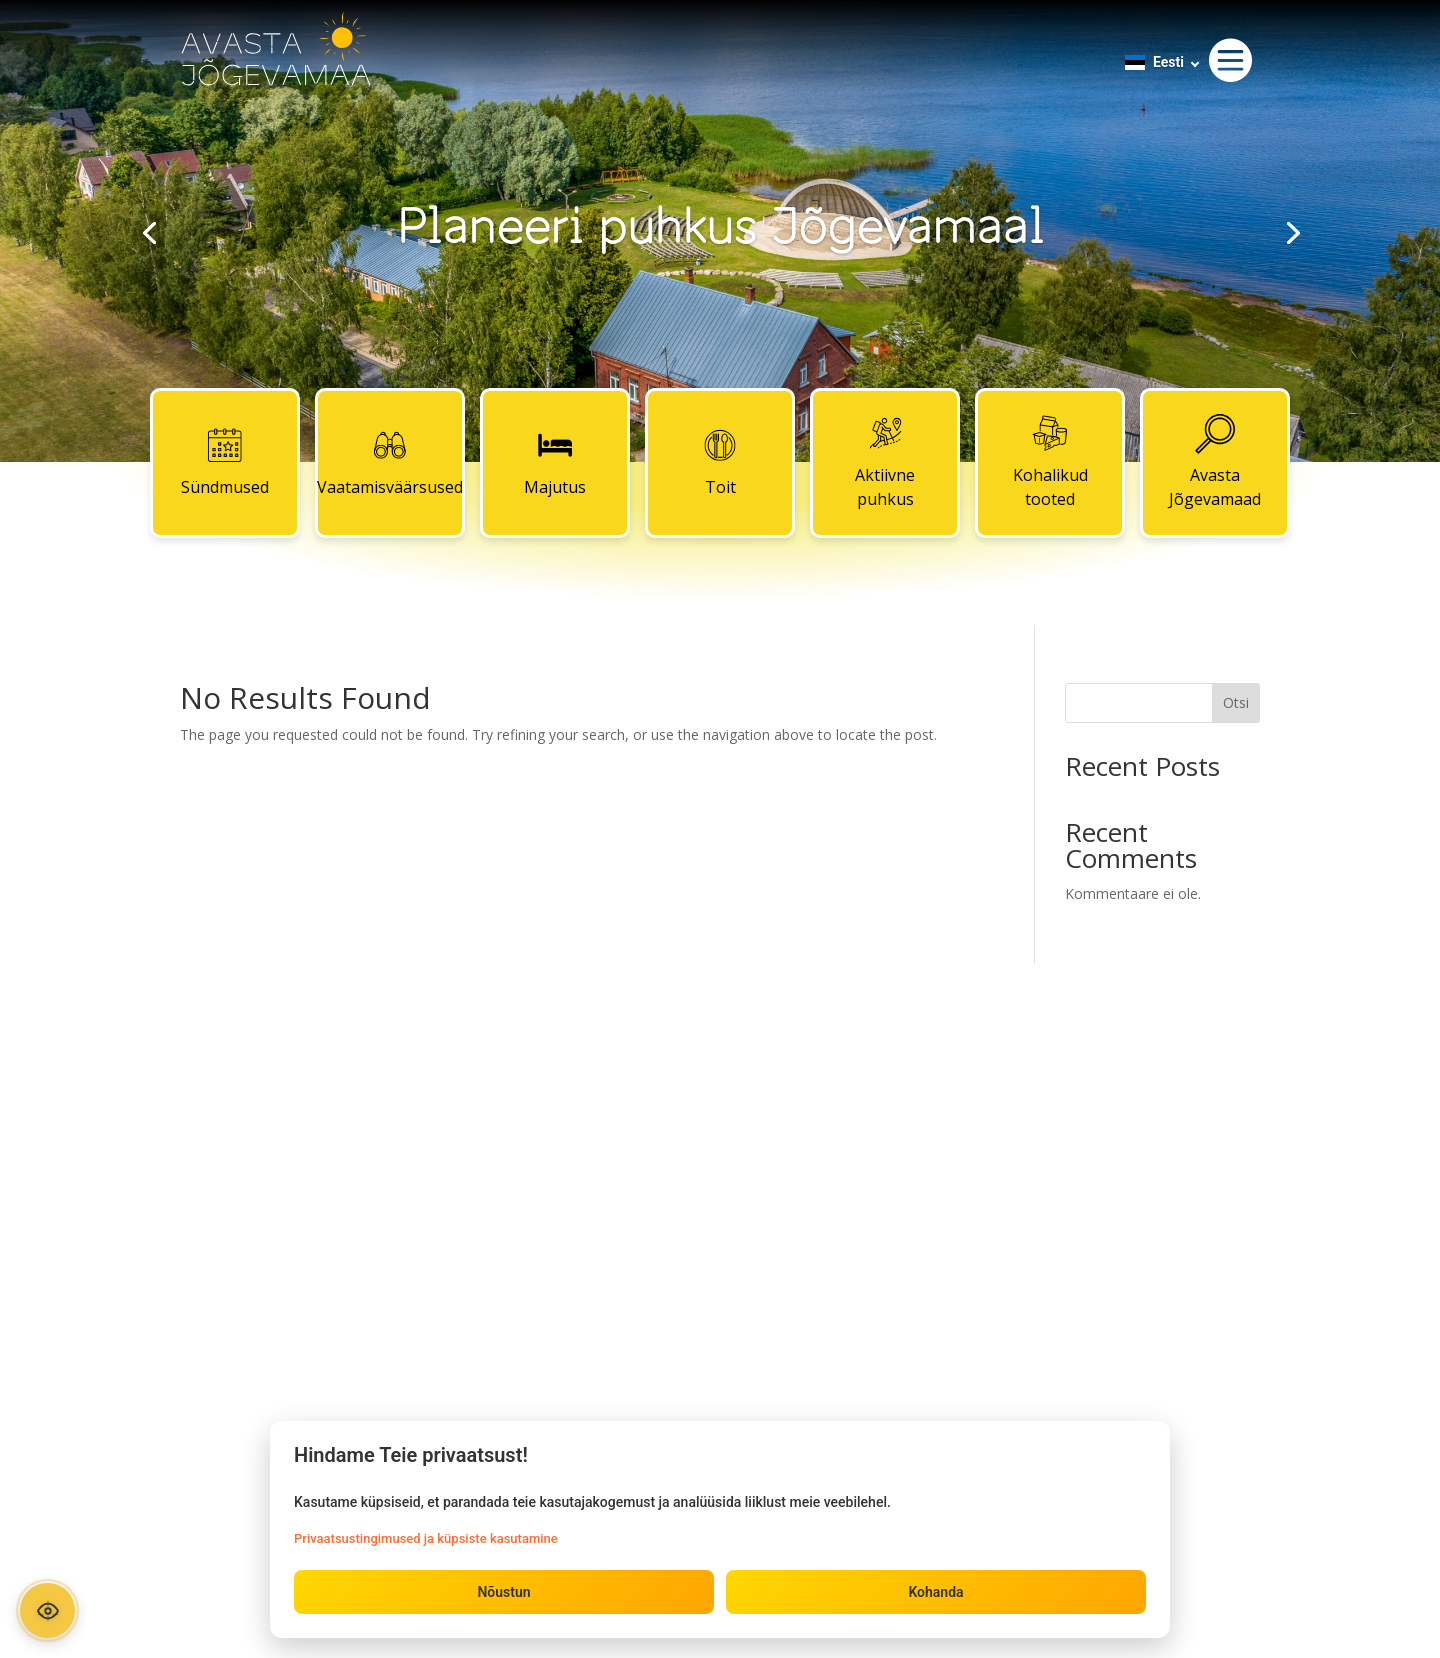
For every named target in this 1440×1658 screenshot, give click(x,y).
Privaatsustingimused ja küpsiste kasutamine (426, 1538)
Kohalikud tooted (1050, 462)
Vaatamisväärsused (390, 462)
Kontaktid (720, 1109)
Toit (720, 462)
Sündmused (225, 462)
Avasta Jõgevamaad (1215, 462)
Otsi (1236, 702)
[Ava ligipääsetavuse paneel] (47, 1610)
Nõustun (503, 1592)
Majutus (555, 462)
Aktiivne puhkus (885, 462)
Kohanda (935, 1592)
